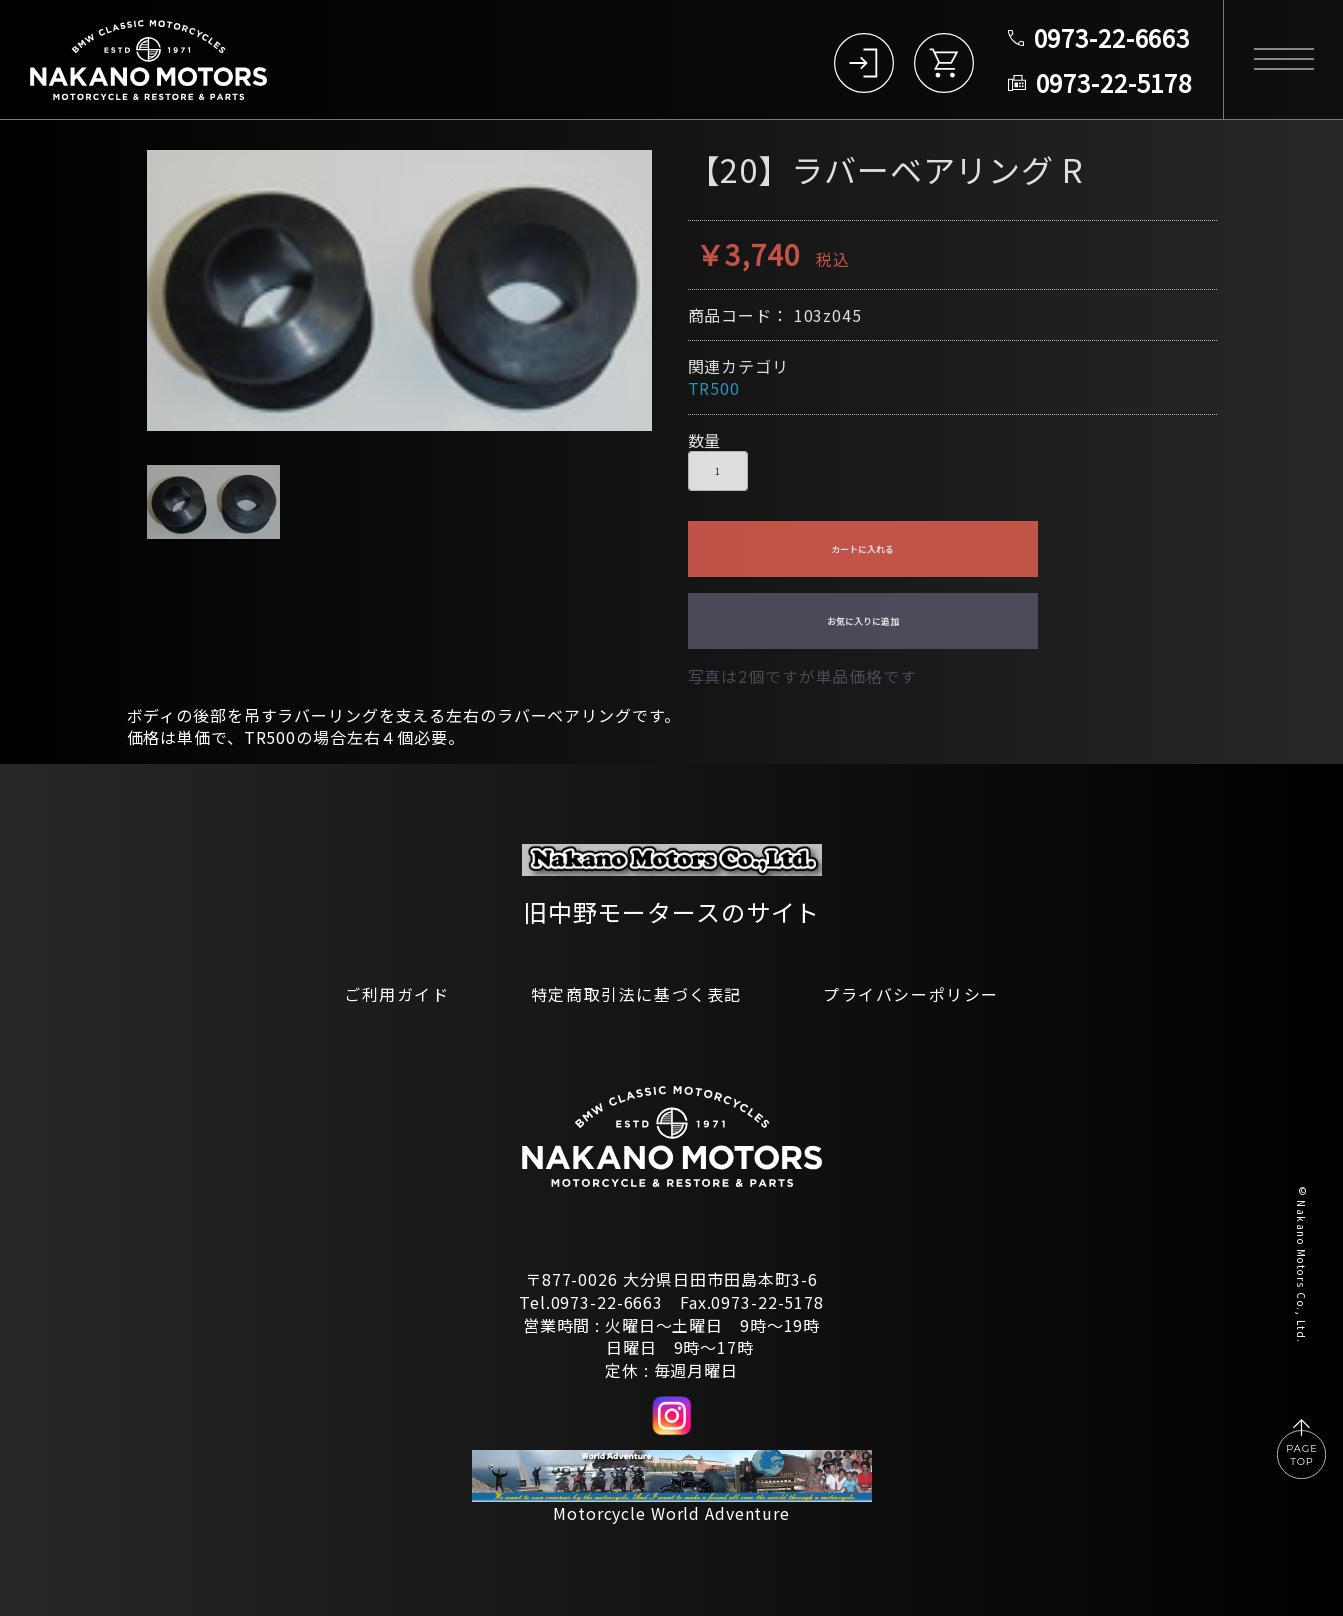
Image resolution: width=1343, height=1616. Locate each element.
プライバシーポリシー (911, 994)
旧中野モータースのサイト (672, 911)
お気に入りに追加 (863, 621)
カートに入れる (862, 549)
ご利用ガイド (397, 994)
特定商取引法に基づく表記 (636, 994)
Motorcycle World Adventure (671, 1513)
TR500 (714, 388)
